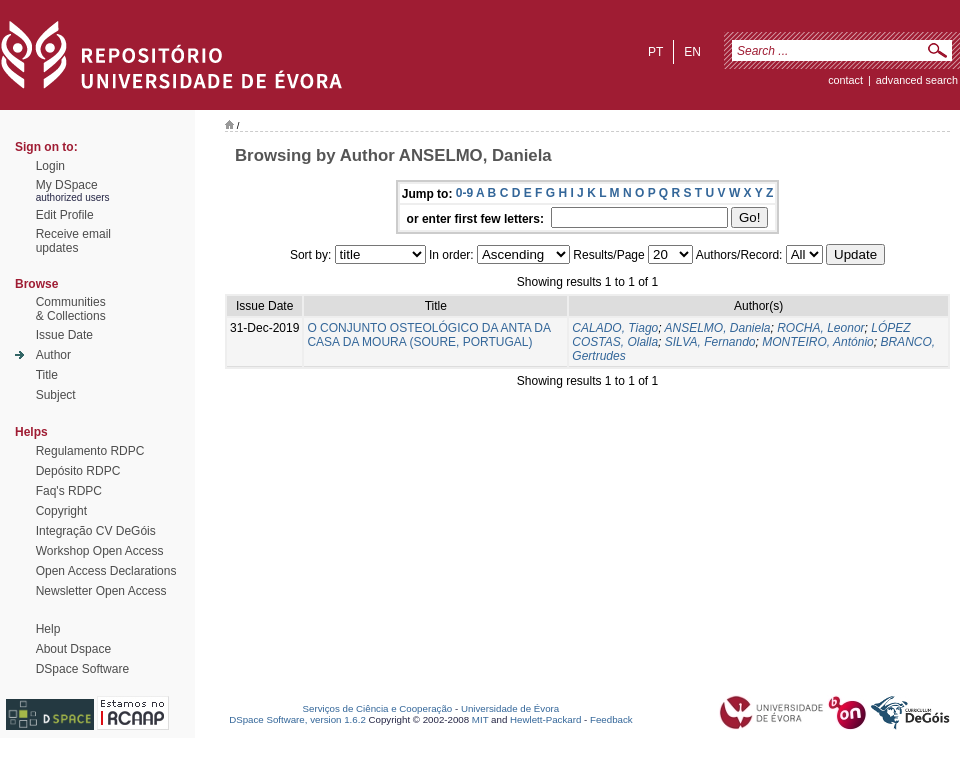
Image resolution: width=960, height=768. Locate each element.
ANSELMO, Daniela (717, 328)
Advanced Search (917, 80)
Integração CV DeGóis (96, 531)
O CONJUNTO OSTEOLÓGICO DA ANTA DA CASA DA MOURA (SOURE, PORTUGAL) (428, 335)
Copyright (61, 511)
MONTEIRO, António (818, 342)
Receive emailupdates (73, 241)
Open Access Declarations (106, 571)
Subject (56, 395)
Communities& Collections (71, 309)
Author (53, 355)
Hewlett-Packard (545, 719)
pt (655, 52)
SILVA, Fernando (710, 342)
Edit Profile (65, 215)
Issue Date (64, 335)
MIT (480, 719)
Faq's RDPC (69, 491)
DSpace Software (82, 669)
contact (845, 80)
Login (50, 166)
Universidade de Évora (510, 708)
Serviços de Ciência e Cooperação (378, 708)
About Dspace (73, 649)
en (692, 52)
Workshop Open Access (100, 551)
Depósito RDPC (78, 471)
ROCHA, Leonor (820, 328)
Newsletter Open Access (101, 591)
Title (47, 375)
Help (48, 629)
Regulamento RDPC (90, 451)
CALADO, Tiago (615, 328)
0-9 (464, 193)
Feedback (611, 719)
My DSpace (67, 185)
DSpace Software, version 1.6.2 (297, 719)
